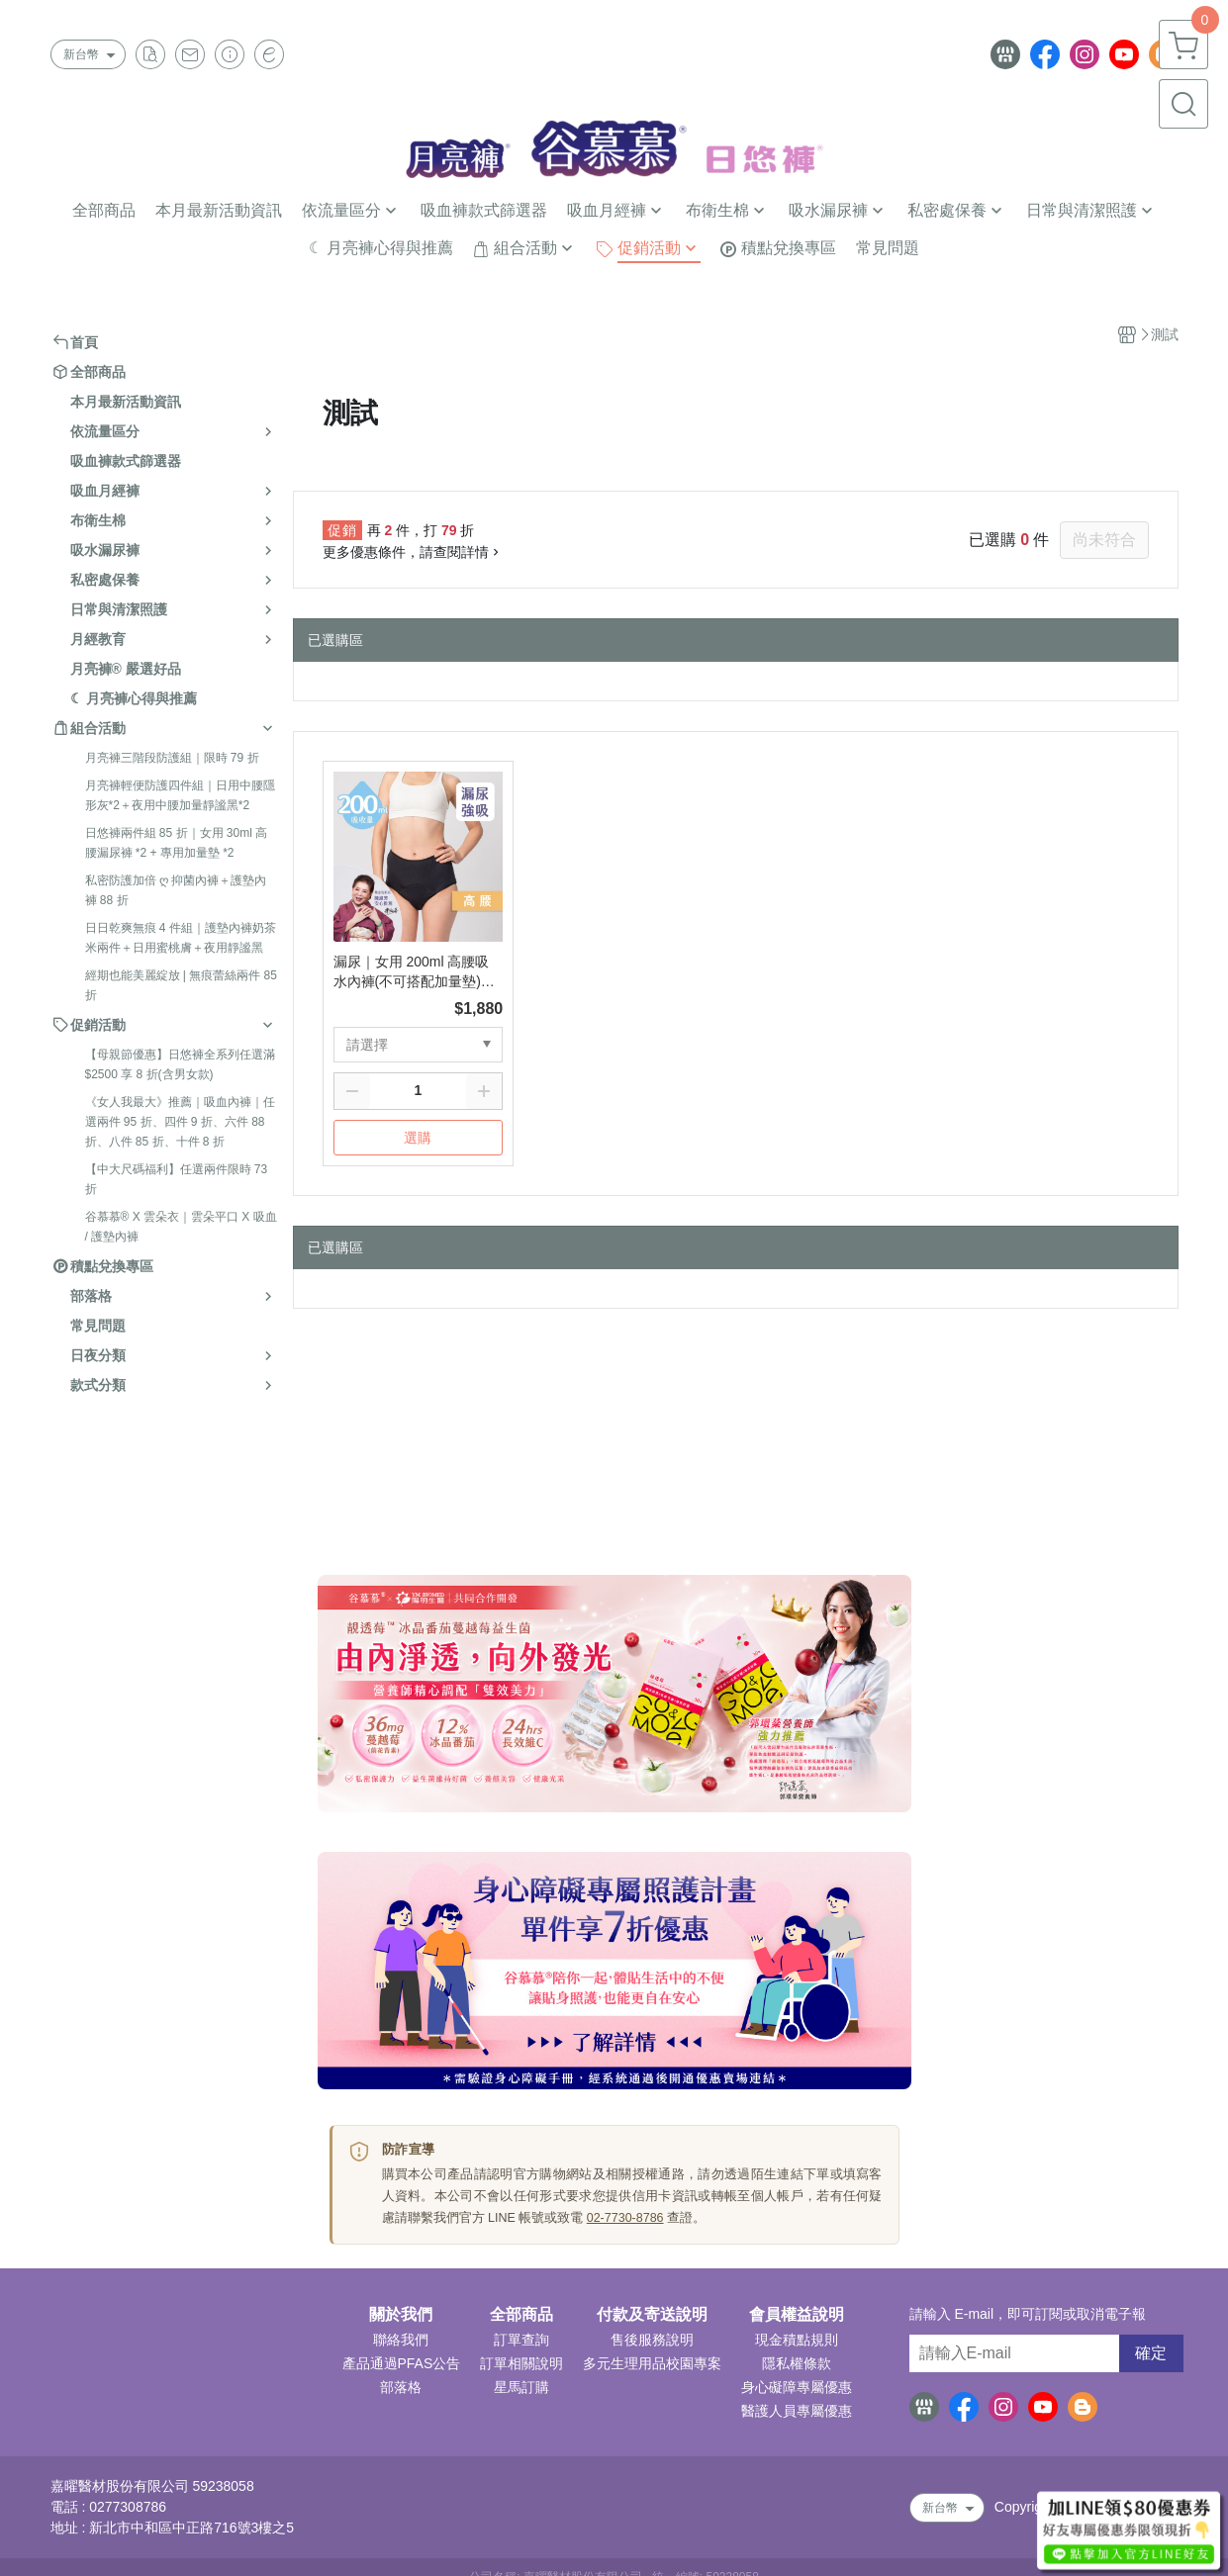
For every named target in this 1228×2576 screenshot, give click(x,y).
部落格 (401, 2387)
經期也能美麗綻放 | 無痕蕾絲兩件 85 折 (181, 985)
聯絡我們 (400, 2339)
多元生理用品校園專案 (652, 2363)
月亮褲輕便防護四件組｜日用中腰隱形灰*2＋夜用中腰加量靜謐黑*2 (180, 795)
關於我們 (400, 2315)
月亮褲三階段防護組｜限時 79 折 (172, 758)
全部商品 (521, 2315)
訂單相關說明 (521, 2363)
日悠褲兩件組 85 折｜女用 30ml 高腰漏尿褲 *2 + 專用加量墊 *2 (176, 843)
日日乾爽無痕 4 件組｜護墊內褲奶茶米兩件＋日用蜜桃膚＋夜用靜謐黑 (180, 938)
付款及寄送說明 (652, 2315)
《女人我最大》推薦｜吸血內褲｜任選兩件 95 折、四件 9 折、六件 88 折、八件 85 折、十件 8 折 (180, 1122)
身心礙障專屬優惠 (796, 2387)
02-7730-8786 (625, 2218)
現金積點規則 (796, 2339)
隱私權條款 (796, 2363)
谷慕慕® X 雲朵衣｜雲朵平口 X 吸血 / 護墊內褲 (181, 1226)
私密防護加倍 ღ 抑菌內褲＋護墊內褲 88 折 (176, 890)
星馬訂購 (521, 2387)
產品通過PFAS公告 (401, 2363)
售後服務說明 (652, 2339)
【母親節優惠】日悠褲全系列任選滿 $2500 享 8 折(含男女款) (180, 1064)
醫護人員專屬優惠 (796, 2411)
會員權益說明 (796, 2315)
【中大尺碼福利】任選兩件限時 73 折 (176, 1179)
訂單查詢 (521, 2339)
